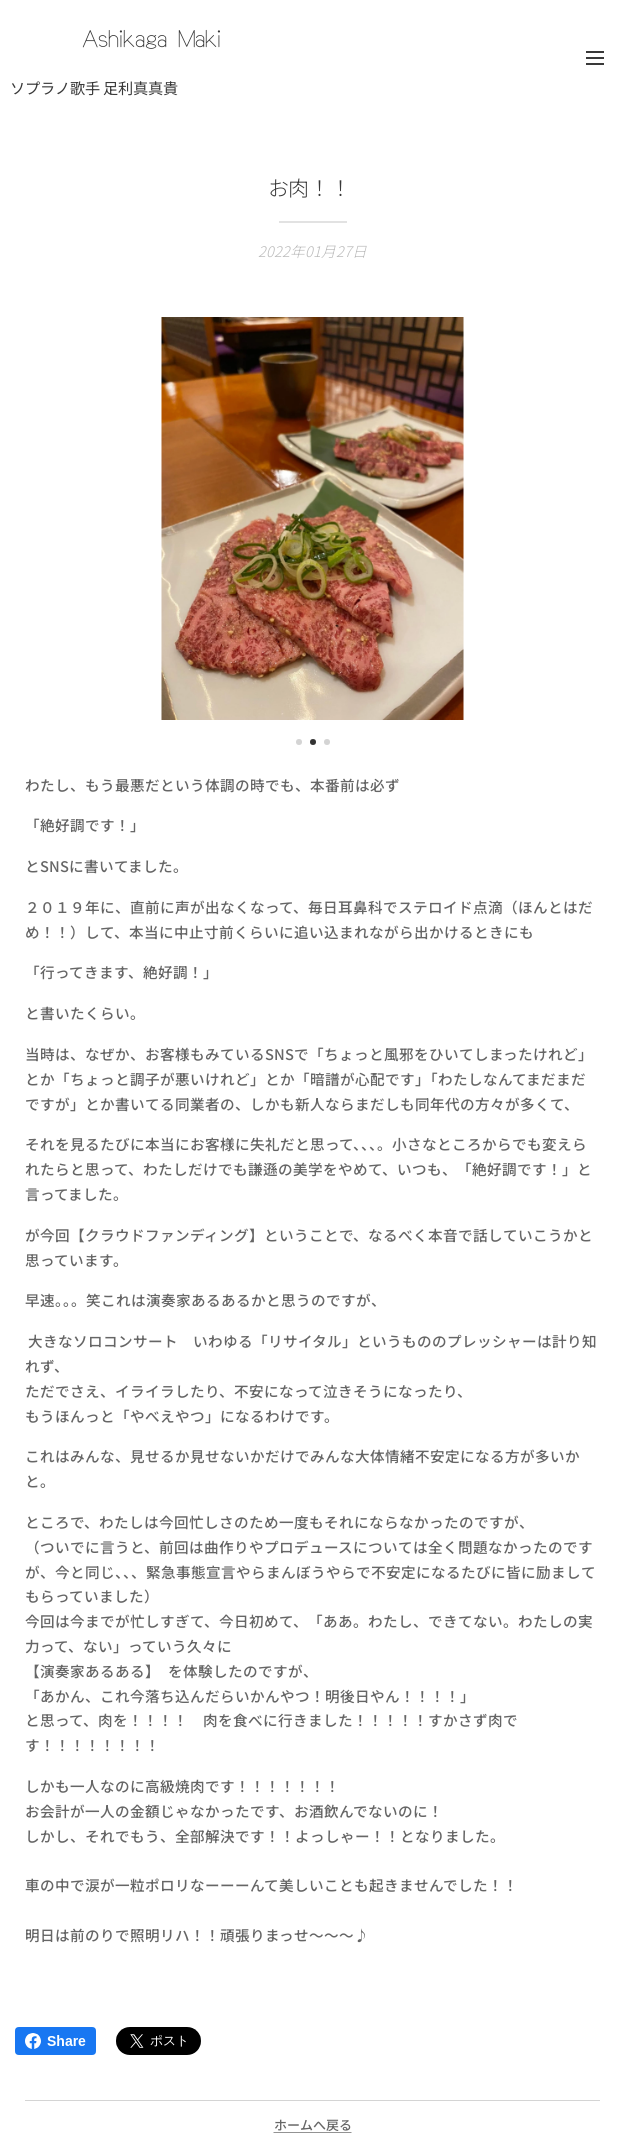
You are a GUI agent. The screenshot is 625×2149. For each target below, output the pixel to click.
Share (55, 2041)
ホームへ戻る (313, 2124)
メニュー (595, 58)
